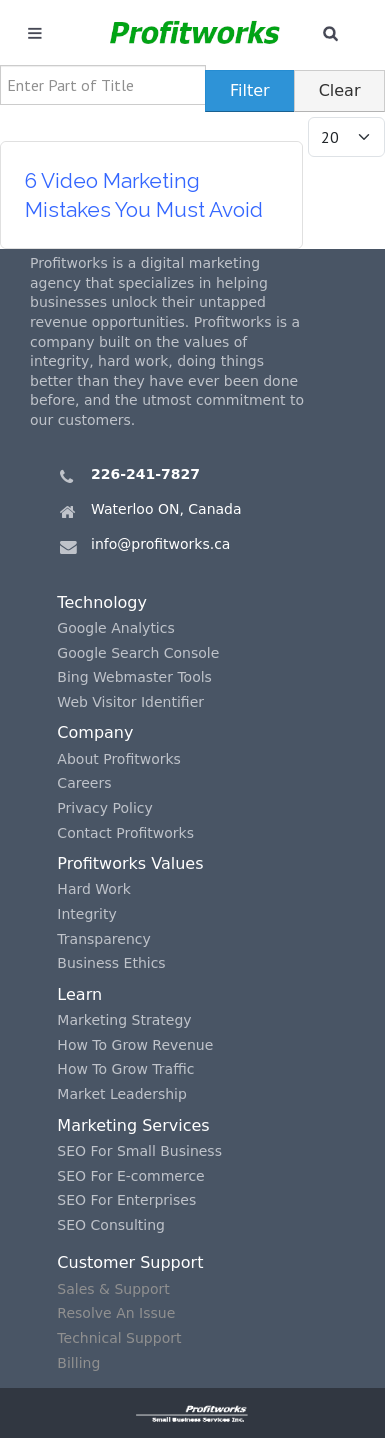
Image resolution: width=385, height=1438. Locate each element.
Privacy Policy (104, 808)
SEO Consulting (111, 1225)
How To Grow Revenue (135, 1045)
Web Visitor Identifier (130, 702)
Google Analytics (115, 628)
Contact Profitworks (125, 833)
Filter (250, 90)
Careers (84, 783)
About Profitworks (119, 759)
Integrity (86, 914)
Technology (102, 602)
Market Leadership (122, 1094)
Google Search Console (138, 653)
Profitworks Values (130, 863)
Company (95, 732)
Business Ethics (111, 963)
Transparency (103, 939)
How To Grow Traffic (125, 1069)
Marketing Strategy (124, 1020)
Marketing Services (133, 1125)
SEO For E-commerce (130, 1176)
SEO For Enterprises (126, 1200)
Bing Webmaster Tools (134, 677)
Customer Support (130, 1262)
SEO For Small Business (139, 1151)
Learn (79, 994)
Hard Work (93, 889)
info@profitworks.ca (160, 544)
